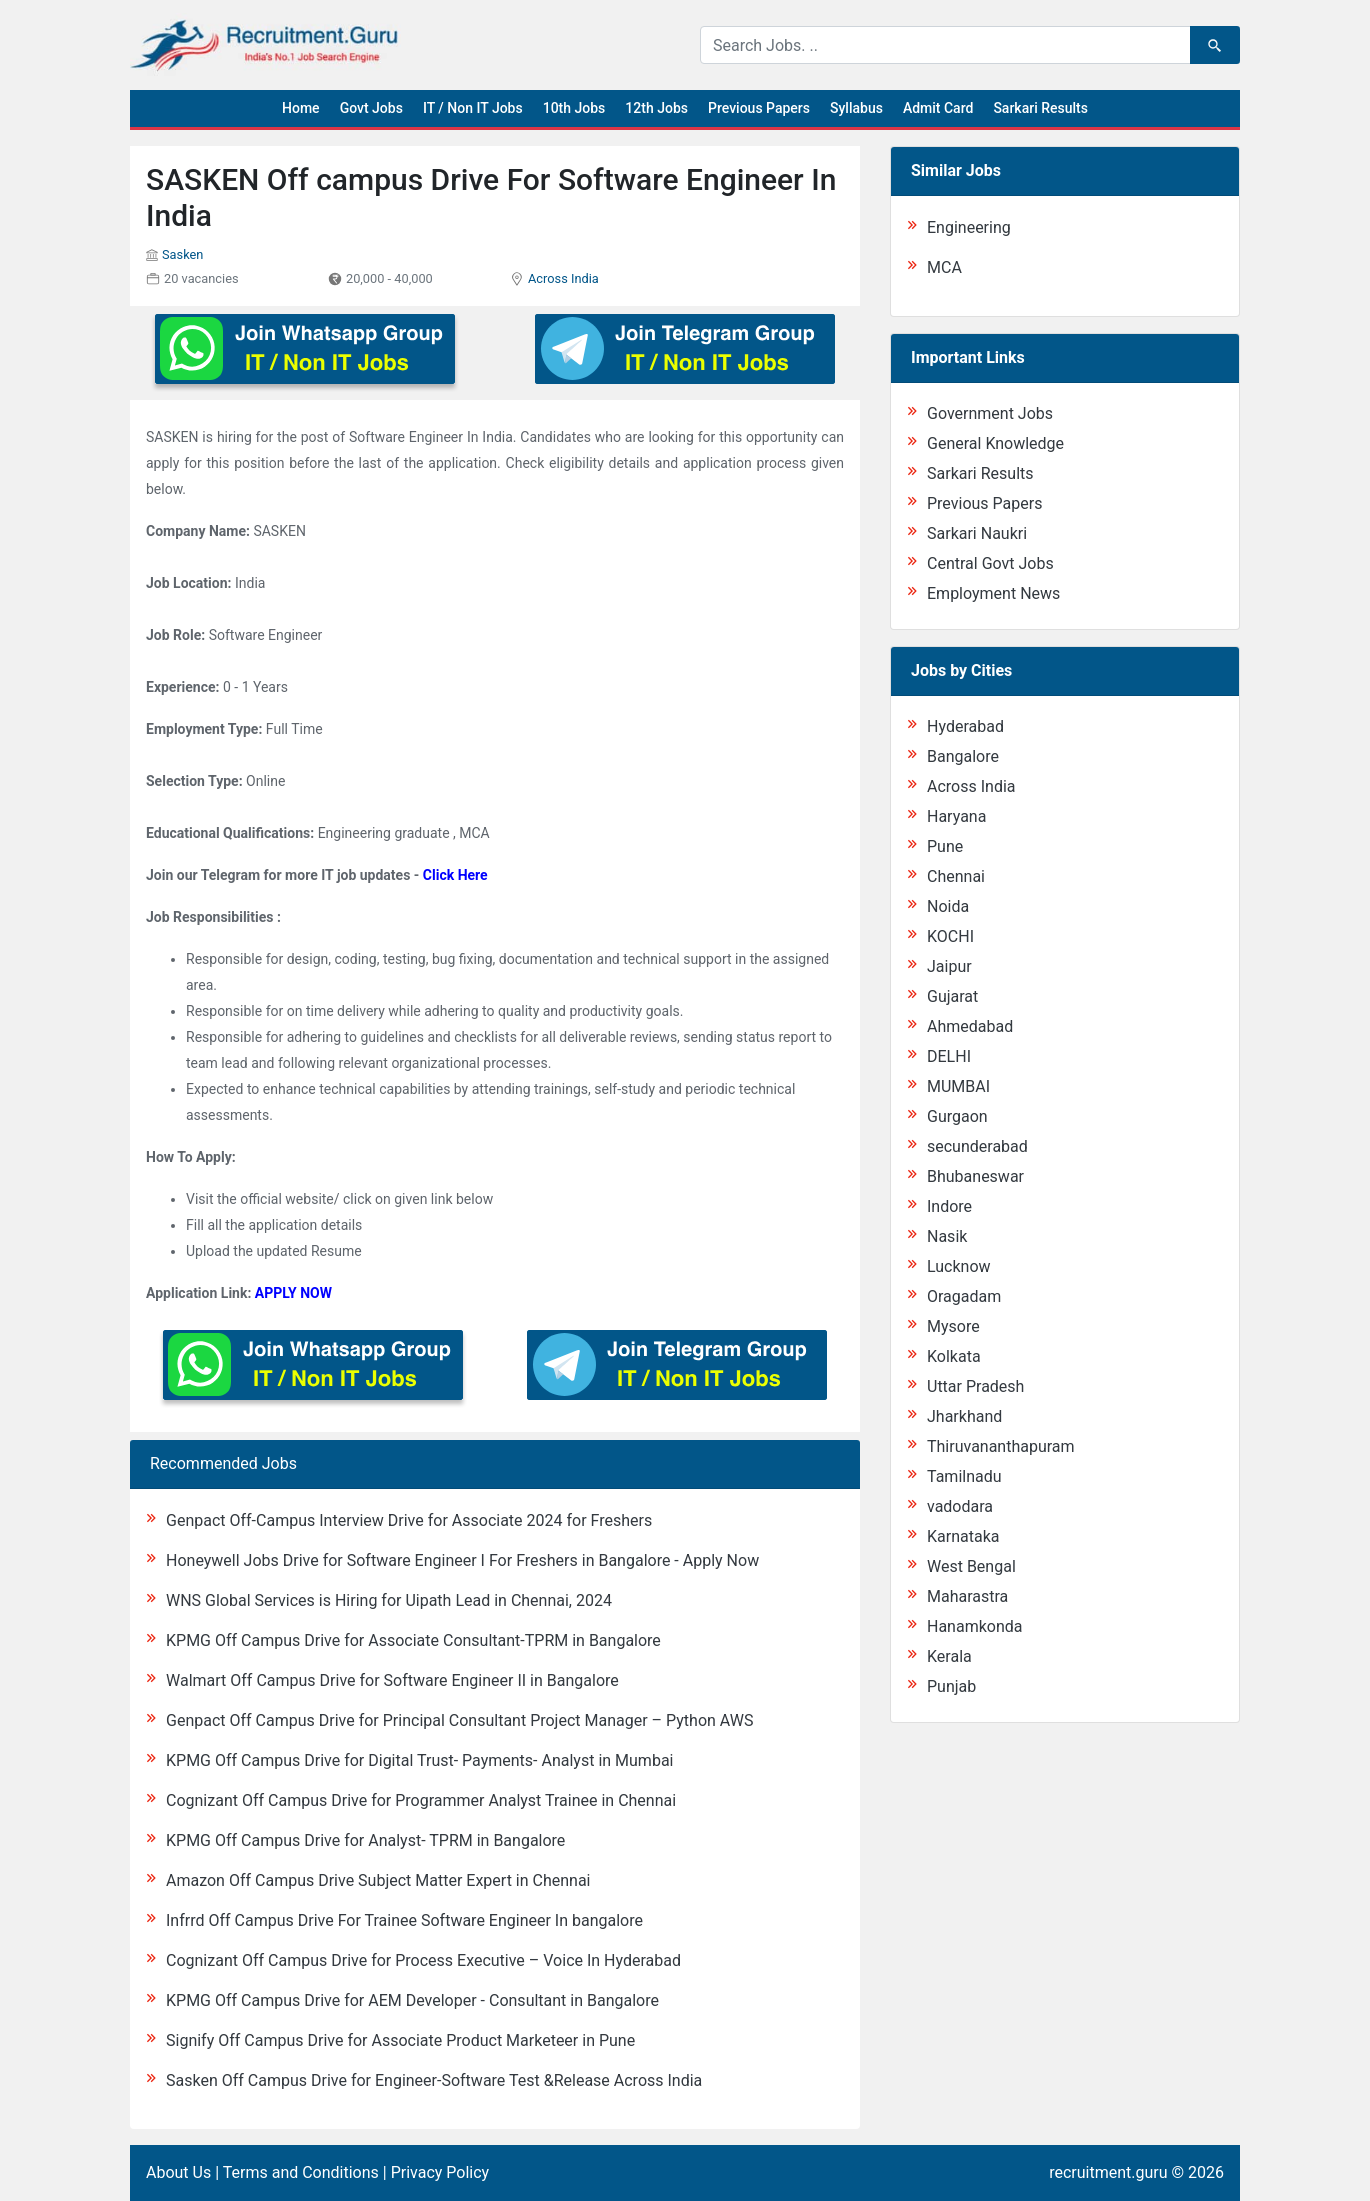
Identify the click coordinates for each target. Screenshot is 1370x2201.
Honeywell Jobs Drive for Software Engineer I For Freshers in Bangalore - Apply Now (462, 1560)
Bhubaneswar (975, 1176)
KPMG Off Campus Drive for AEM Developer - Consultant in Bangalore (412, 2000)
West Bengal (971, 1566)
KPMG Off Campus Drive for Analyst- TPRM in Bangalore (365, 1840)
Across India (563, 278)
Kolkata (954, 1356)
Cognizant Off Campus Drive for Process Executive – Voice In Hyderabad (423, 1960)
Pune (945, 846)
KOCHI (950, 936)
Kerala (949, 1656)
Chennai (956, 876)
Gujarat (952, 996)
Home (301, 108)
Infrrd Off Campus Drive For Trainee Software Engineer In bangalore (404, 1920)
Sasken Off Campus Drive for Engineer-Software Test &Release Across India (434, 2080)
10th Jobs (574, 108)
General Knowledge (995, 443)
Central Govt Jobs (990, 563)
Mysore (953, 1326)
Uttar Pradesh (975, 1386)
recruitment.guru (1108, 2172)
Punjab (951, 1686)
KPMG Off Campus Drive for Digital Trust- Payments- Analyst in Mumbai (419, 1760)
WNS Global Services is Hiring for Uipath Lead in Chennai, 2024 (389, 1600)
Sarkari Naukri (977, 533)
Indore (949, 1206)
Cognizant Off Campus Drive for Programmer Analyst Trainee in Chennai (421, 1800)
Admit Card (938, 108)
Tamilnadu (964, 1476)
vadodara (960, 1506)
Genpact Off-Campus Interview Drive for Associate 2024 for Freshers (409, 1520)
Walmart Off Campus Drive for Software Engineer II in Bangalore (392, 1680)
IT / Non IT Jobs (473, 108)
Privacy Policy (440, 2172)
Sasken (182, 254)
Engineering (969, 227)
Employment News (993, 593)
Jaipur (949, 966)
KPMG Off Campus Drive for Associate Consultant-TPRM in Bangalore (413, 1640)
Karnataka (963, 1536)
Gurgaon (957, 1116)
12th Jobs (656, 108)
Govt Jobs (371, 108)
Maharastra (967, 1596)
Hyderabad (965, 726)
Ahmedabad (970, 1026)
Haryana (956, 816)
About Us (178, 2172)
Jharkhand (964, 1416)
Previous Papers (759, 108)
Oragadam (964, 1296)
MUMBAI (958, 1086)
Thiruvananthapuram (1001, 1446)
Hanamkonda (974, 1626)
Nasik (947, 1236)
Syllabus (856, 108)
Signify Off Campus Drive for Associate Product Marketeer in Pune (400, 2040)
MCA (944, 267)
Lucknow (959, 1266)
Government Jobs (990, 413)
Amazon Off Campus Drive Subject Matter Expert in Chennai (378, 1880)
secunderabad (977, 1146)
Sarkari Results (1040, 108)
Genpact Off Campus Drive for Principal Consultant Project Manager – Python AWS (459, 1720)
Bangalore (963, 756)
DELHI (949, 1056)
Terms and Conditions (301, 2172)
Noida (948, 906)
